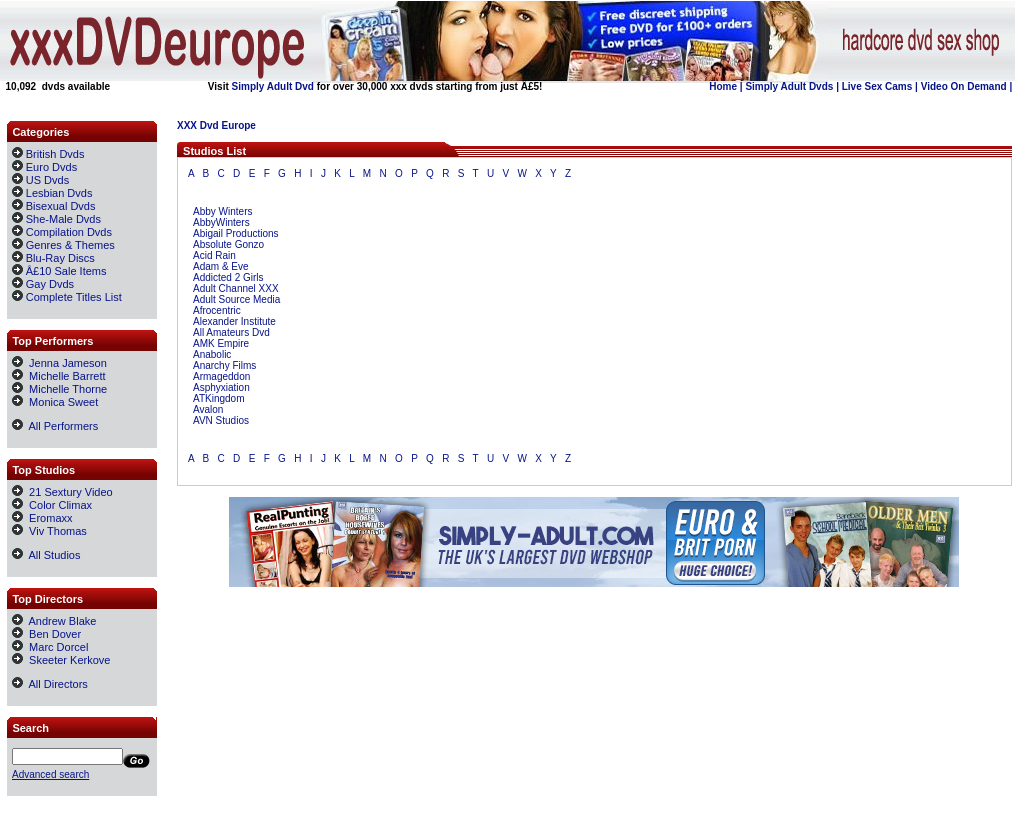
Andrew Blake (54, 621)
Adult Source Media (236, 299)
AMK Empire (221, 343)
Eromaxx (42, 518)
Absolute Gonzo (228, 244)
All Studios (46, 555)
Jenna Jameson (59, 363)
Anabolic (212, 354)
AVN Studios (221, 420)
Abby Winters (222, 211)
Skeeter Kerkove (61, 660)
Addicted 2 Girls (228, 277)
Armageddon (221, 376)
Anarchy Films (224, 365)
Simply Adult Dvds (789, 86)
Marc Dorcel (50, 647)
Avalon (208, 409)
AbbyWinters (221, 222)
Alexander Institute (234, 321)
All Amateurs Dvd (231, 332)
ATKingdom (219, 398)
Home (723, 86)
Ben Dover (46, 634)
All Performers (55, 426)
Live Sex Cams (877, 86)
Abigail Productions (236, 233)
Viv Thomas (49, 531)
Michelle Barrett (59, 376)
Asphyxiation (221, 387)
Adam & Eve (221, 266)
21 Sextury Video (62, 492)
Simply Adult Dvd (273, 86)
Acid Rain (214, 255)
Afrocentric (217, 310)
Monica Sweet (55, 402)
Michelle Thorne (59, 389)
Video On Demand (964, 86)
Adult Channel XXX (236, 288)
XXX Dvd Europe (216, 125)
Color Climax (52, 505)
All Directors (50, 684)
